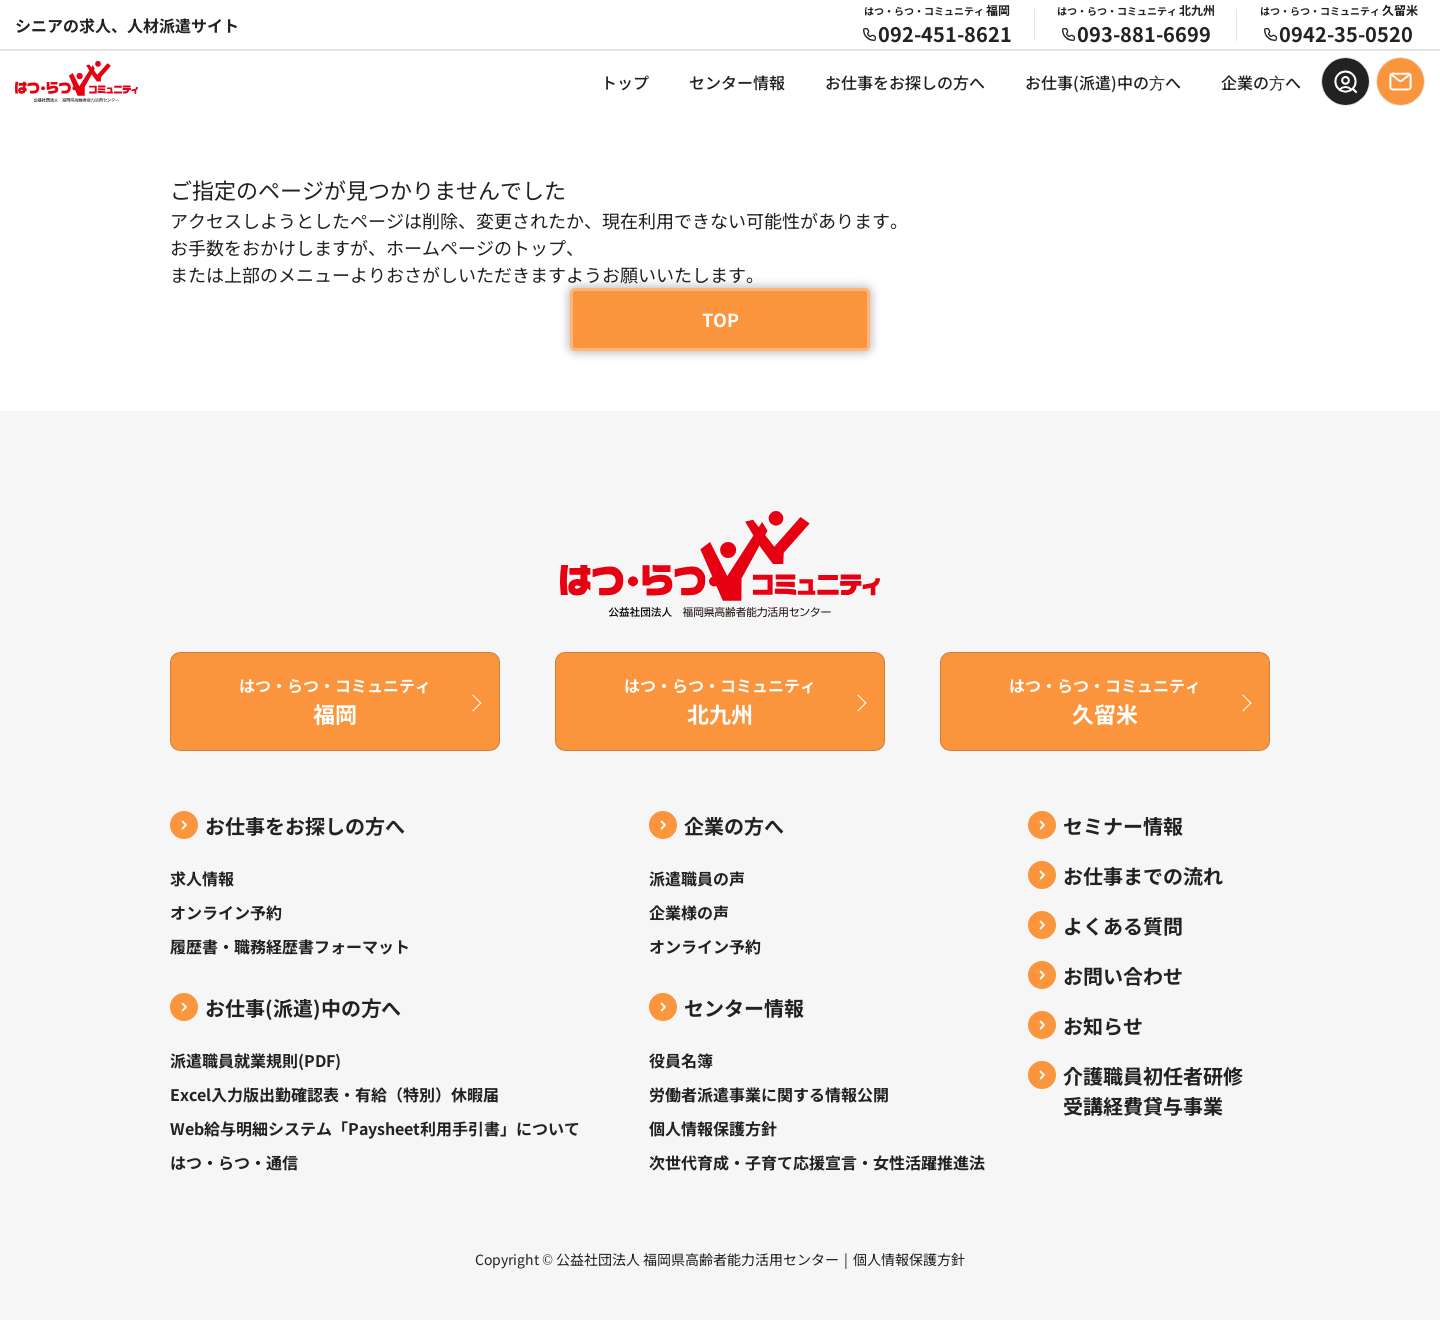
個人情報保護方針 (713, 1128)
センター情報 (737, 82)
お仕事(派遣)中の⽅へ (1103, 82)
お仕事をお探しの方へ (905, 82)
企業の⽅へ (1261, 82)
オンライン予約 (226, 912)
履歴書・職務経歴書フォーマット (290, 946)
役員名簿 (681, 1060)
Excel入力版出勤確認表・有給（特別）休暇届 (334, 1094)
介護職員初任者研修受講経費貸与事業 (1153, 1090)
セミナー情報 (1123, 825)
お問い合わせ (1123, 975)
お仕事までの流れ (1143, 875)
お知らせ (1103, 1025)
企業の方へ (734, 825)
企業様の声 (689, 912)
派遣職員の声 (697, 878)
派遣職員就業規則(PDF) (255, 1060)
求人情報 (202, 878)
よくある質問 (1123, 925)
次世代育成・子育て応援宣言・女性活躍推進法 (817, 1162)
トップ (625, 82)
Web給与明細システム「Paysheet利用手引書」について (375, 1128)
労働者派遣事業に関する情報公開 (769, 1094)
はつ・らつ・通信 (234, 1162)
